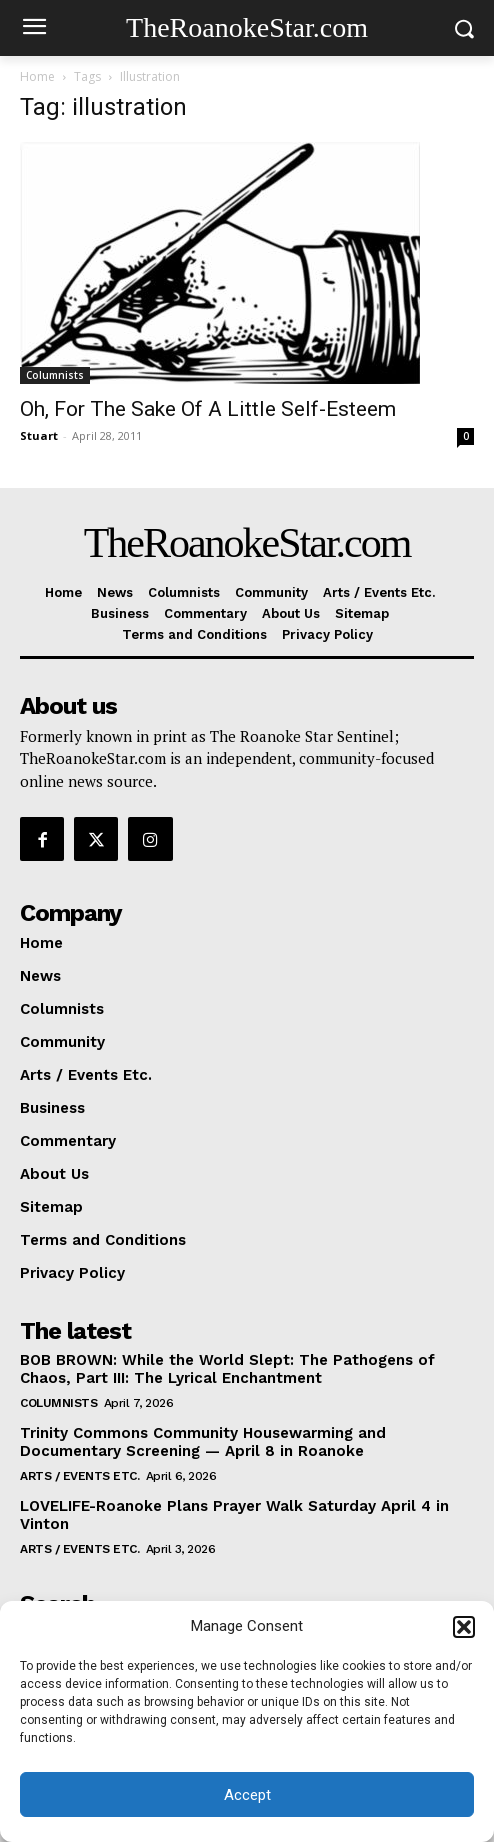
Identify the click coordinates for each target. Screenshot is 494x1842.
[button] (464, 1627)
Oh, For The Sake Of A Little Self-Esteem (208, 409)
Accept (247, 1795)
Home (37, 76)
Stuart (39, 435)
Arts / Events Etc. (79, 1476)
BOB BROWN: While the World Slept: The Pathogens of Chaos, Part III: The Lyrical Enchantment (227, 1369)
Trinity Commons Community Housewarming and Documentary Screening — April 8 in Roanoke (203, 1442)
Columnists (55, 375)
